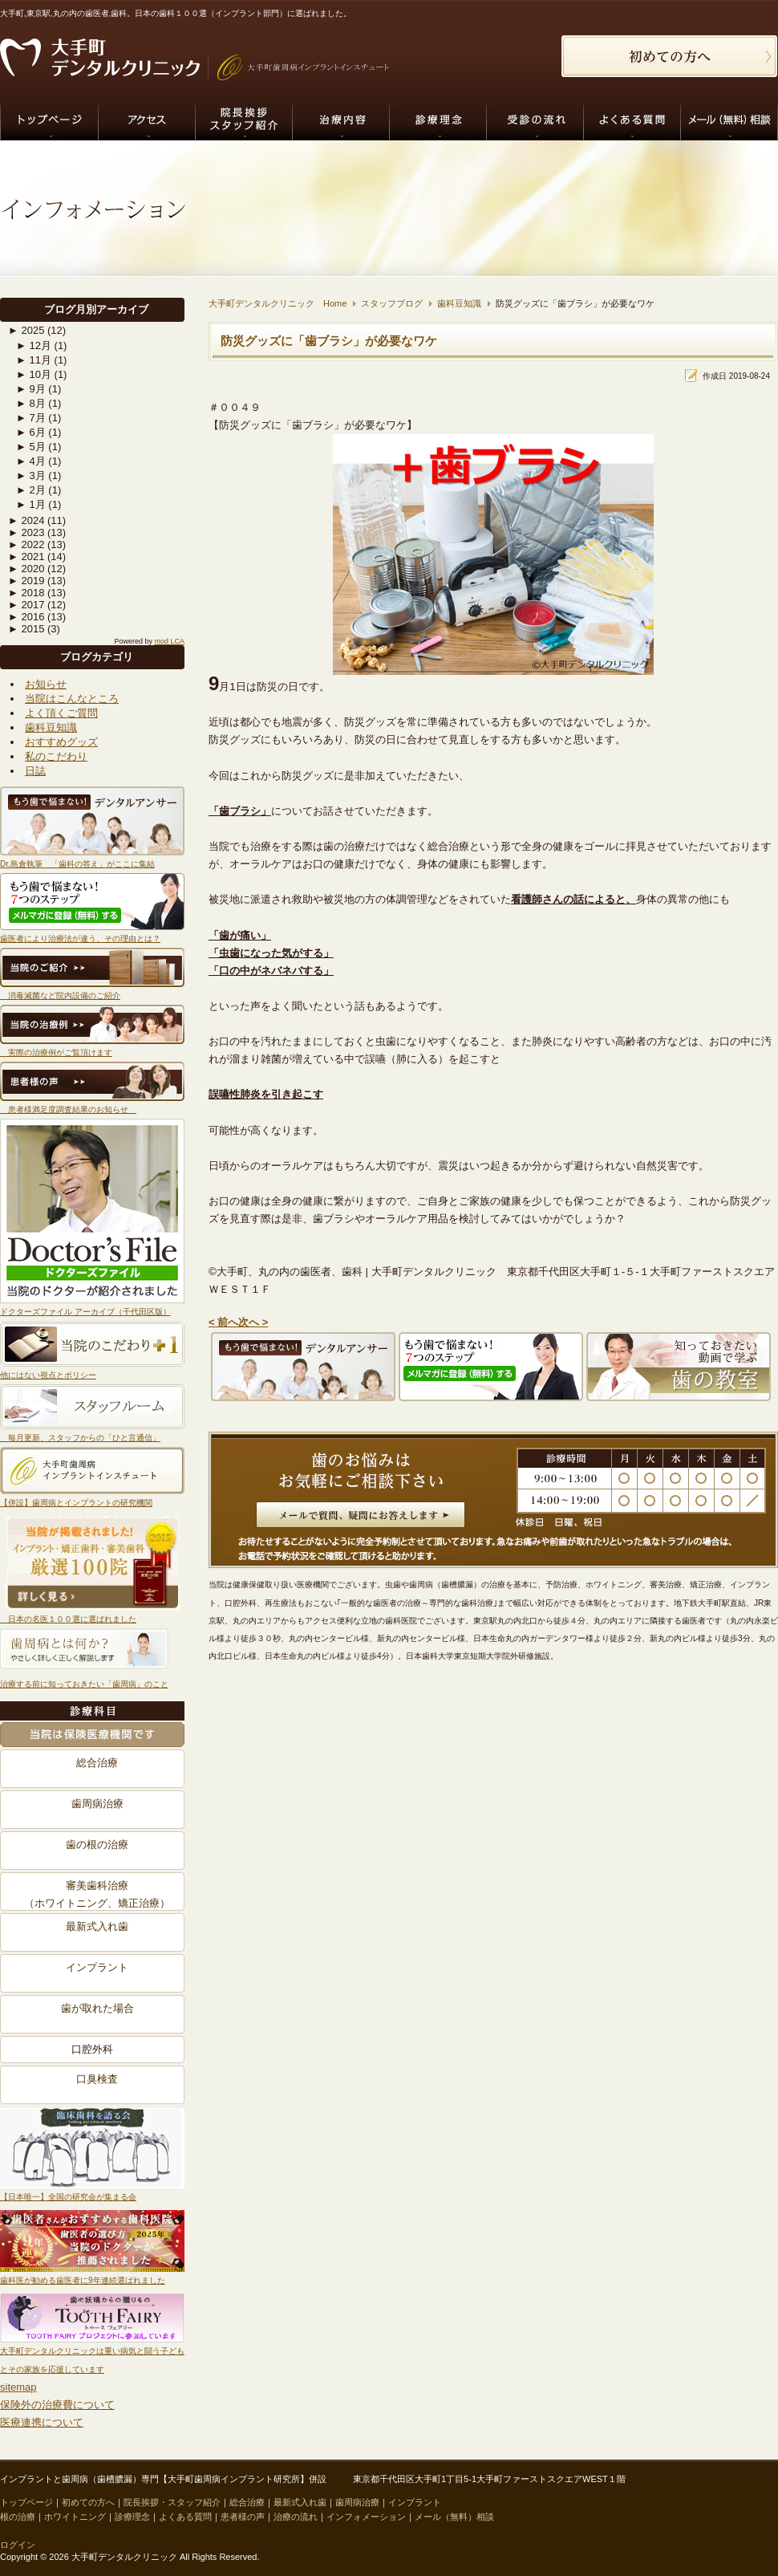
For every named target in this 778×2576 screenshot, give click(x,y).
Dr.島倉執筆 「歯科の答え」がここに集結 (77, 863)
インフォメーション (366, 2516)
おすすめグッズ (61, 742)
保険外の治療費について (57, 2405)
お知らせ (46, 684)
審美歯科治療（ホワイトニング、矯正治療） (97, 1892)
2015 (26, 629)
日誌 (35, 771)
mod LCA (169, 641)
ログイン (17, 2545)
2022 (26, 544)
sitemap (18, 2387)
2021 (26, 557)
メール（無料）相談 (454, 2516)
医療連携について (41, 2422)
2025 (26, 330)
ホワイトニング (75, 2516)
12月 (33, 345)
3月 (31, 475)
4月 (31, 461)
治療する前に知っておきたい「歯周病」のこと (84, 1684)
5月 (31, 447)
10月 (33, 374)
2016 (26, 617)
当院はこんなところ (72, 699)
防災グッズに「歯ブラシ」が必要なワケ (329, 341)
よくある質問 (185, 2516)
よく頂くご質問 (61, 713)
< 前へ (223, 1321)
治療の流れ (296, 2516)
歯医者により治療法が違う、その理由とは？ (80, 938)
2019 (26, 581)
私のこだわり (56, 756)
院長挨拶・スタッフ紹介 (172, 2502)
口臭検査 (97, 2079)
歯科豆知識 (51, 727)
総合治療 (97, 1763)
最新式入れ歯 (97, 1926)
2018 (26, 593)
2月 (31, 490)
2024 (26, 520)
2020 (26, 569)
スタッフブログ (392, 303)
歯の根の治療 (97, 1845)
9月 (31, 389)
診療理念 (132, 2516)
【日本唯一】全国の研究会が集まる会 (68, 2196)
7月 (31, 418)
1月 (31, 504)
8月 (31, 403)
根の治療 (17, 2516)
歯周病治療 (97, 1804)
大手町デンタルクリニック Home (277, 303)
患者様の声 (243, 2516)
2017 (26, 605)
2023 (26, 532)
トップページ (26, 2502)
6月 (31, 432)
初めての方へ (88, 2502)
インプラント (97, 1967)
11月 (33, 360)
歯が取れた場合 (97, 2008)
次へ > (253, 1321)
